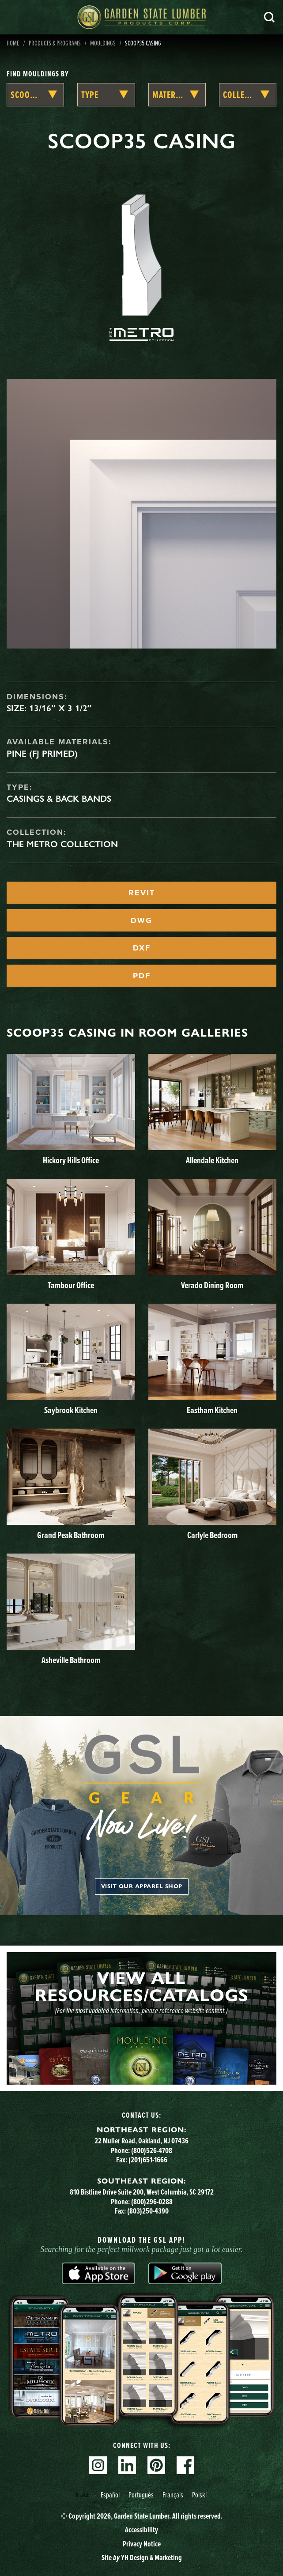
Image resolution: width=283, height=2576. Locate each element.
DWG (141, 920)
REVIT (141, 892)
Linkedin (127, 2465)
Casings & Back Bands (59, 798)
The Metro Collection (62, 844)
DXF (142, 948)
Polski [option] (199, 2494)
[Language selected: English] (141, 2494)
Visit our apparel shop (141, 1886)
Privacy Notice (142, 2544)
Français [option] (172, 2494)
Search (269, 17)
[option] (110, 2495)
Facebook (185, 2465)
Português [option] (141, 2494)
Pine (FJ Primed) (42, 753)
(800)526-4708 (151, 2150)
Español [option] (110, 2494)
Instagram (98, 2465)
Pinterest (156, 2465)
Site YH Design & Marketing (142, 2557)
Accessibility (141, 2529)
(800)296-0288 (152, 2201)
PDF (142, 975)
